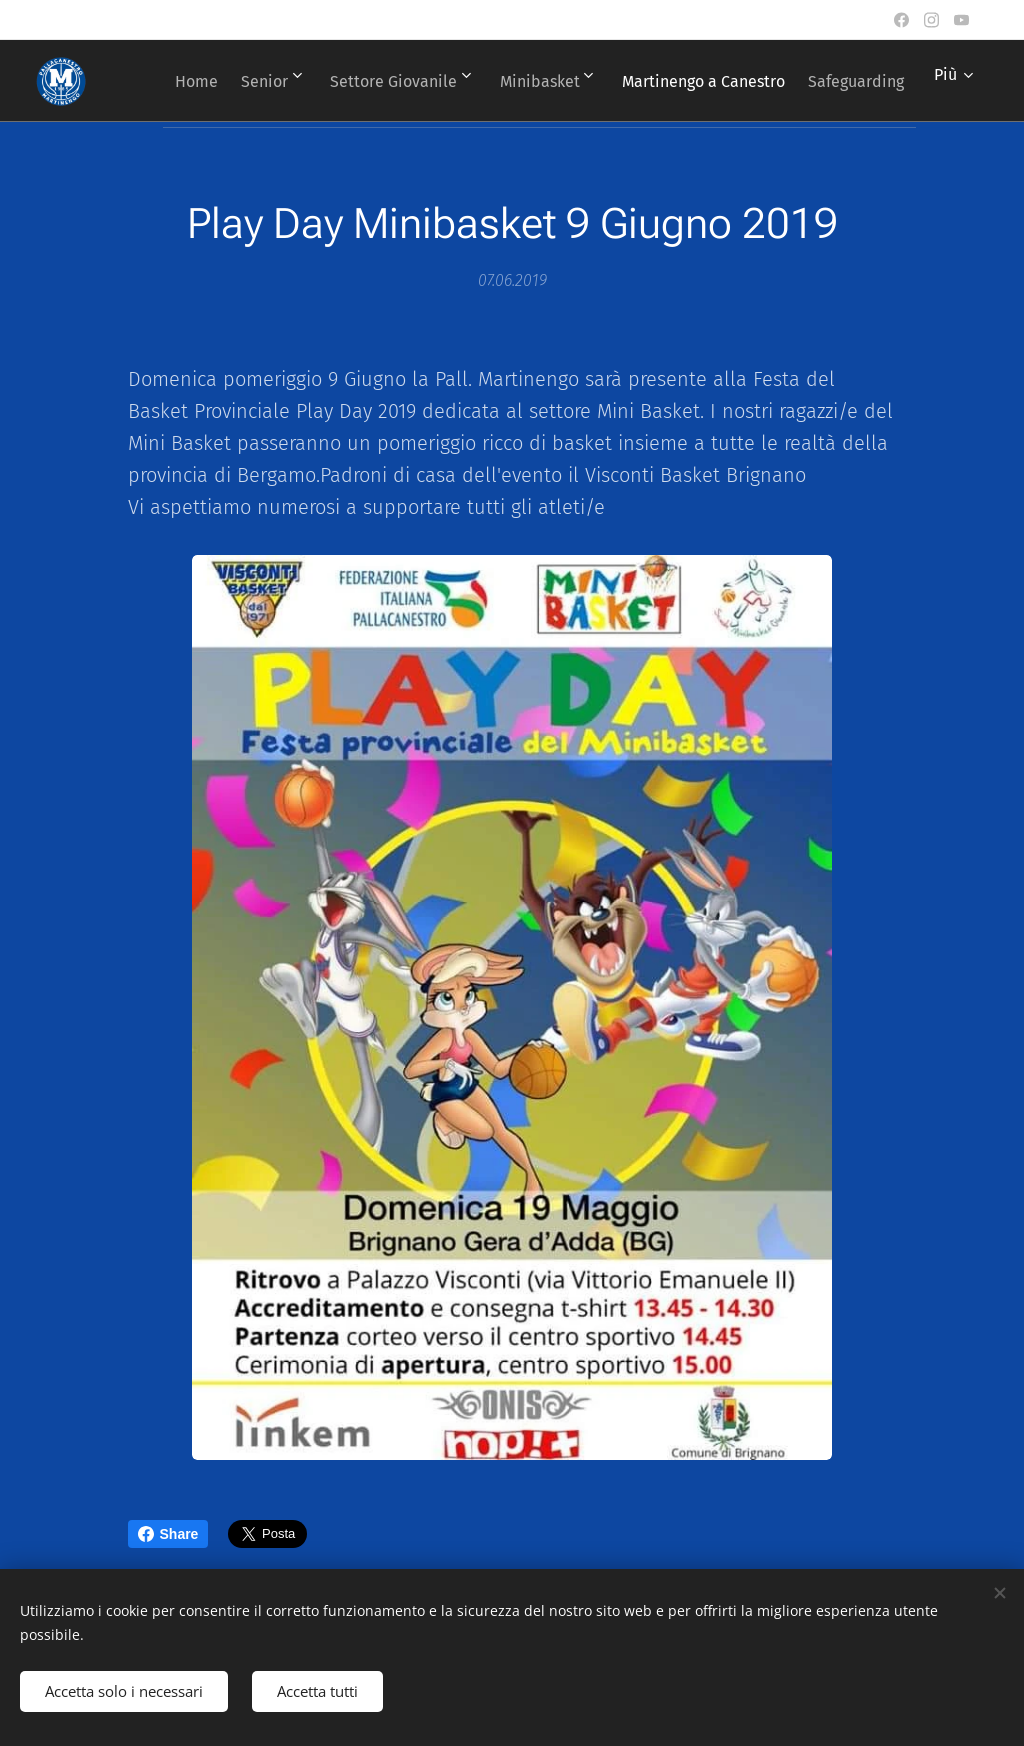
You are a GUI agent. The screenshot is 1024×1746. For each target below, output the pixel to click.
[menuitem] (273, 81)
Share (168, 1534)
